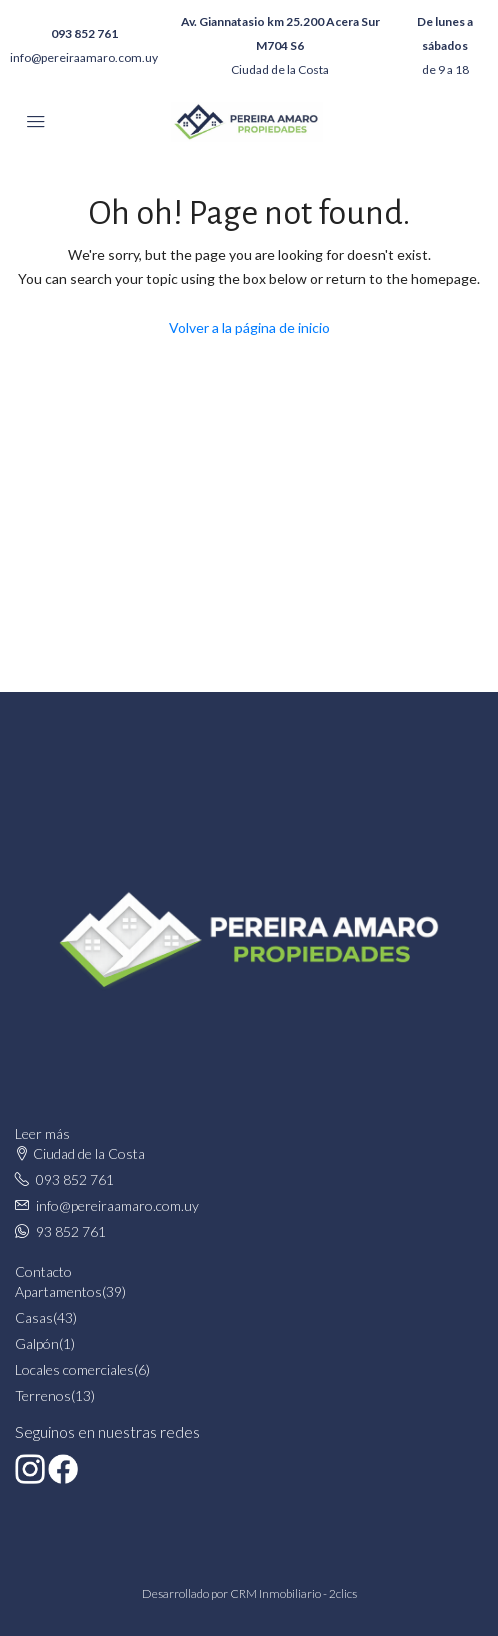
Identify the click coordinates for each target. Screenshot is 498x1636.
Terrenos (43, 1395)
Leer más (42, 1133)
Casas (34, 1317)
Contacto (43, 1271)
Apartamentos (58, 1291)
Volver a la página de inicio (249, 327)
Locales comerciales (74, 1369)
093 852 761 (84, 33)
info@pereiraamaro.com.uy (84, 57)
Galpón (37, 1343)
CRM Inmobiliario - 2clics (293, 1593)
